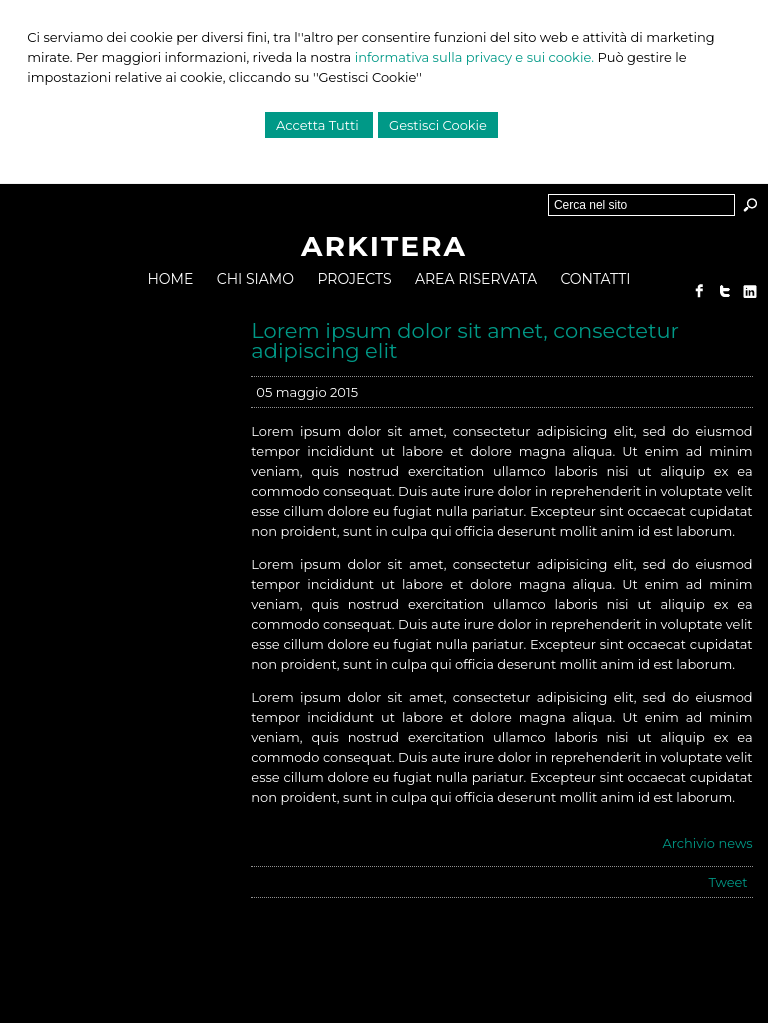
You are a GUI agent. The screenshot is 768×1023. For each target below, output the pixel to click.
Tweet (727, 882)
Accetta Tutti (319, 125)
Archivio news (707, 843)
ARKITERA (384, 246)
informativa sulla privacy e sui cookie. (474, 57)
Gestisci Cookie (438, 125)
